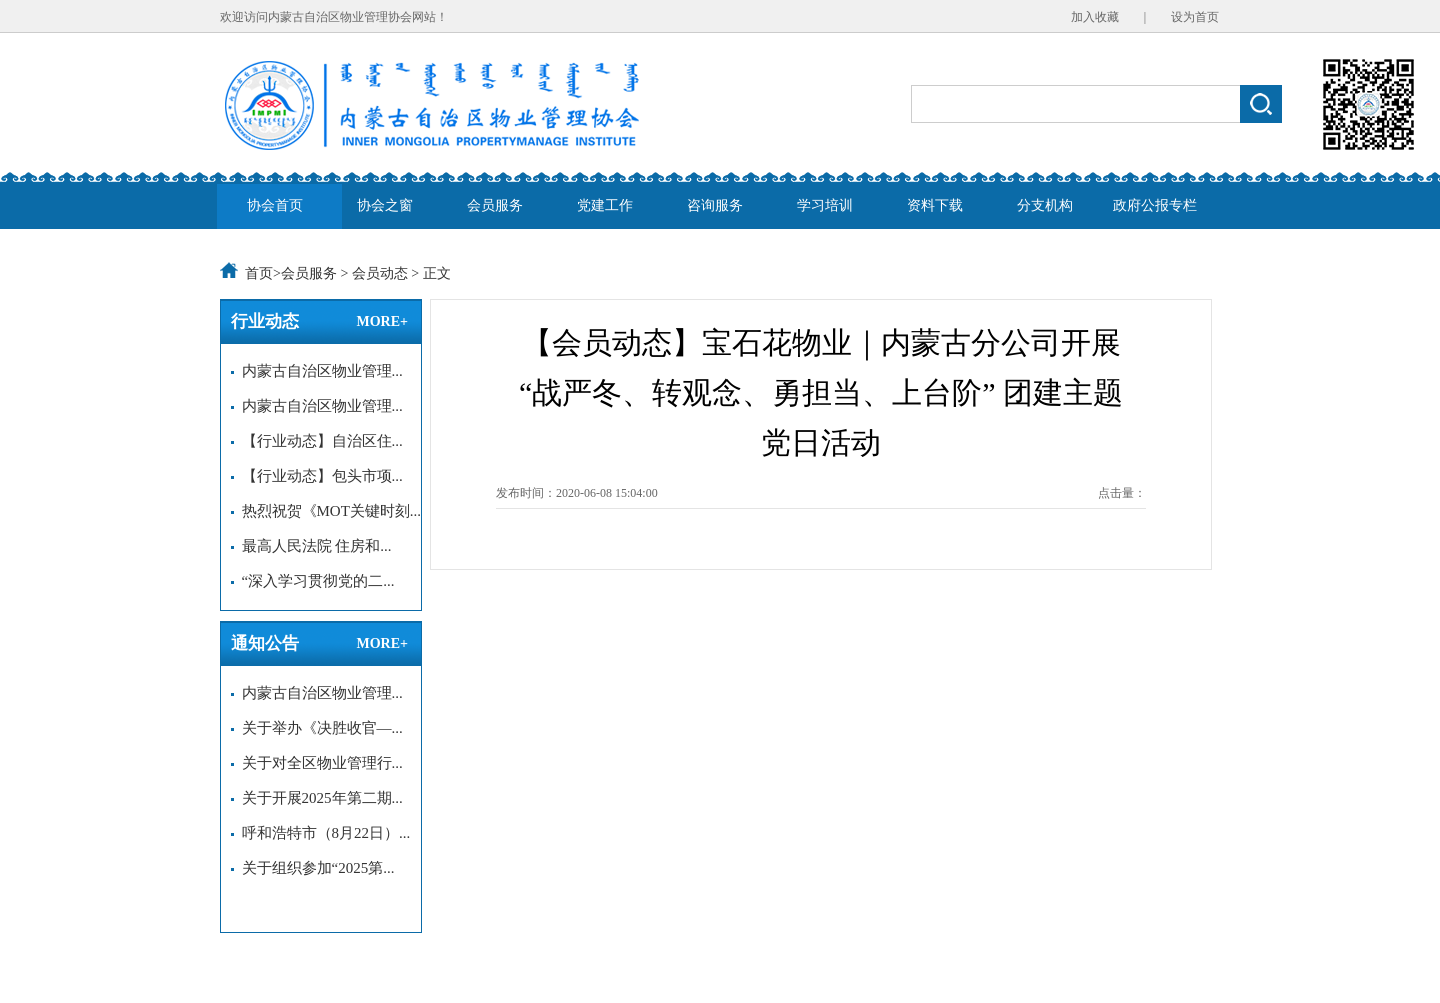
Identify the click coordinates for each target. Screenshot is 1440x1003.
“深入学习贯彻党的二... (312, 581)
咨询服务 (715, 205)
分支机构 (1045, 205)
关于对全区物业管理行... (317, 763)
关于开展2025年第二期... (317, 798)
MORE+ (382, 321)
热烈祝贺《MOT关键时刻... (326, 511)
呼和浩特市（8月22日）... (320, 833)
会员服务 (495, 205)
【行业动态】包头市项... (317, 476)
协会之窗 (385, 205)
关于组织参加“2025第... (312, 868)
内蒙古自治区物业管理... (317, 371)
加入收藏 (1095, 17)
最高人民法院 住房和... (311, 546)
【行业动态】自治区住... (317, 441)
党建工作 (605, 205)
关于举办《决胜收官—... (317, 728)
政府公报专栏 (1155, 205)
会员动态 (380, 273)
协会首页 (275, 205)
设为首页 (1195, 17)
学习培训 (825, 205)
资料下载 (935, 205)
